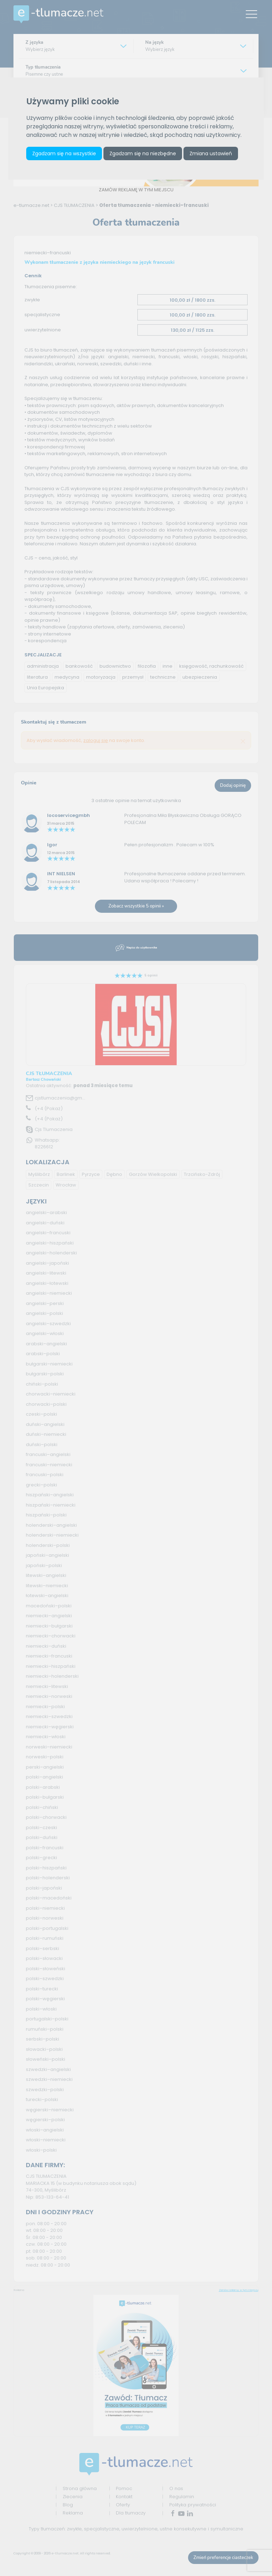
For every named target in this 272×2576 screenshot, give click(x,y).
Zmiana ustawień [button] (210, 153)
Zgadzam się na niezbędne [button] (142, 153)
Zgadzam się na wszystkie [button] (64, 153)
